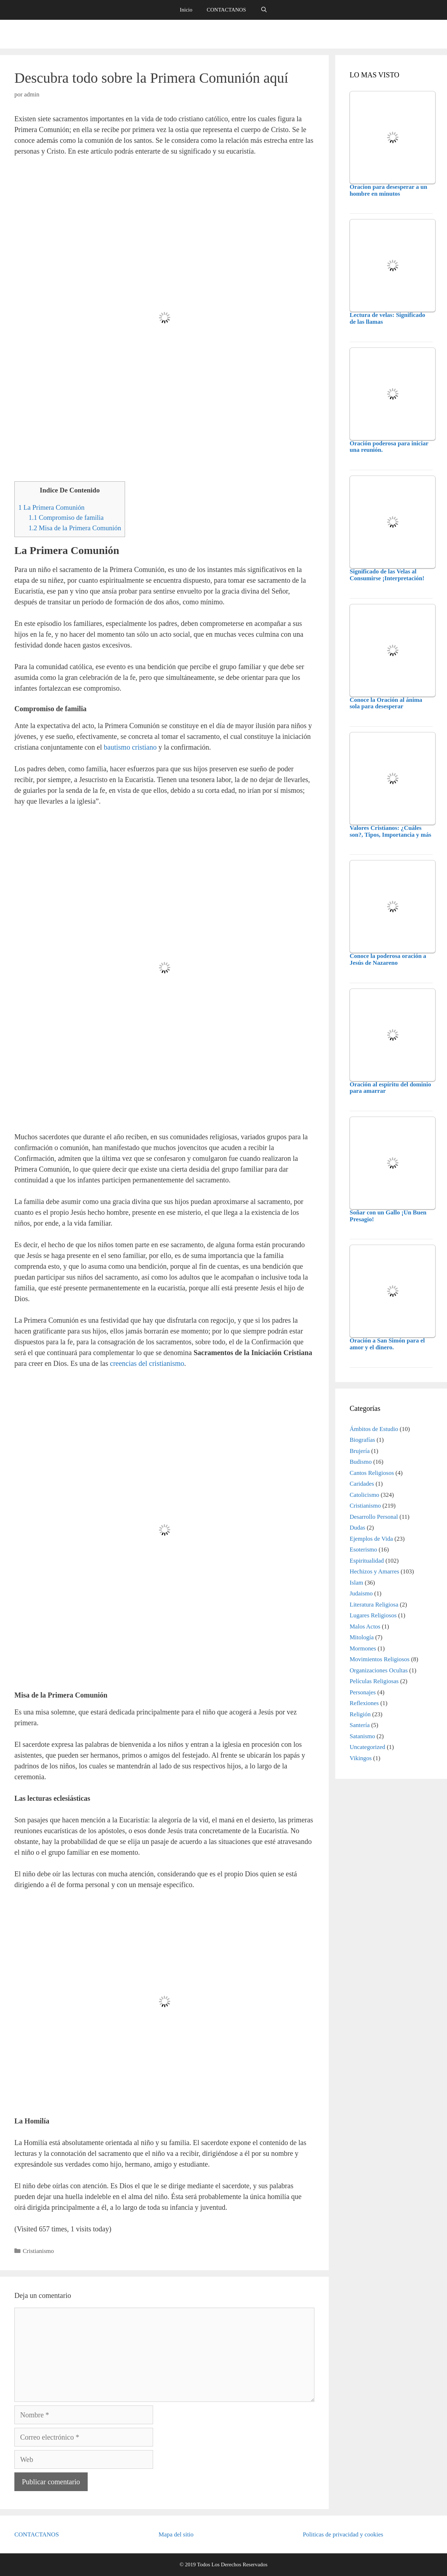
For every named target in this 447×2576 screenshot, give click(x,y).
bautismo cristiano (130, 747)
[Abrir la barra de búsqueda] (264, 10)
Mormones (363, 1648)
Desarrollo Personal (374, 1516)
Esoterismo (363, 1549)
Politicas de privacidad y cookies (343, 2534)
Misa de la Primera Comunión (75, 528)
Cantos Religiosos (372, 1472)
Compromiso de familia (66, 517)
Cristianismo (38, 2251)
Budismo (361, 1461)
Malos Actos (365, 1626)
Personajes (363, 1692)
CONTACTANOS (226, 10)
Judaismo (361, 1593)
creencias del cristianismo (147, 1363)
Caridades (362, 1483)
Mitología (362, 1637)
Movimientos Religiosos (380, 1659)
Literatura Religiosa (374, 1604)
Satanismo (362, 1736)
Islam (356, 1582)
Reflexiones (364, 1703)
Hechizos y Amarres (374, 1571)
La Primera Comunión (51, 507)
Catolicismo (364, 1494)
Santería (360, 1725)
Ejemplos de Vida (371, 1538)
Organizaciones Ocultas (379, 1670)
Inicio (186, 10)
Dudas (357, 1527)
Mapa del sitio (175, 2534)
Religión (360, 1714)
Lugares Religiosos (373, 1615)
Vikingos (361, 1758)
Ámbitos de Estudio (374, 1429)
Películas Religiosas (374, 1681)
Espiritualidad (367, 1560)
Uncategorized (367, 1747)
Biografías (362, 1439)
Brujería (360, 1451)
